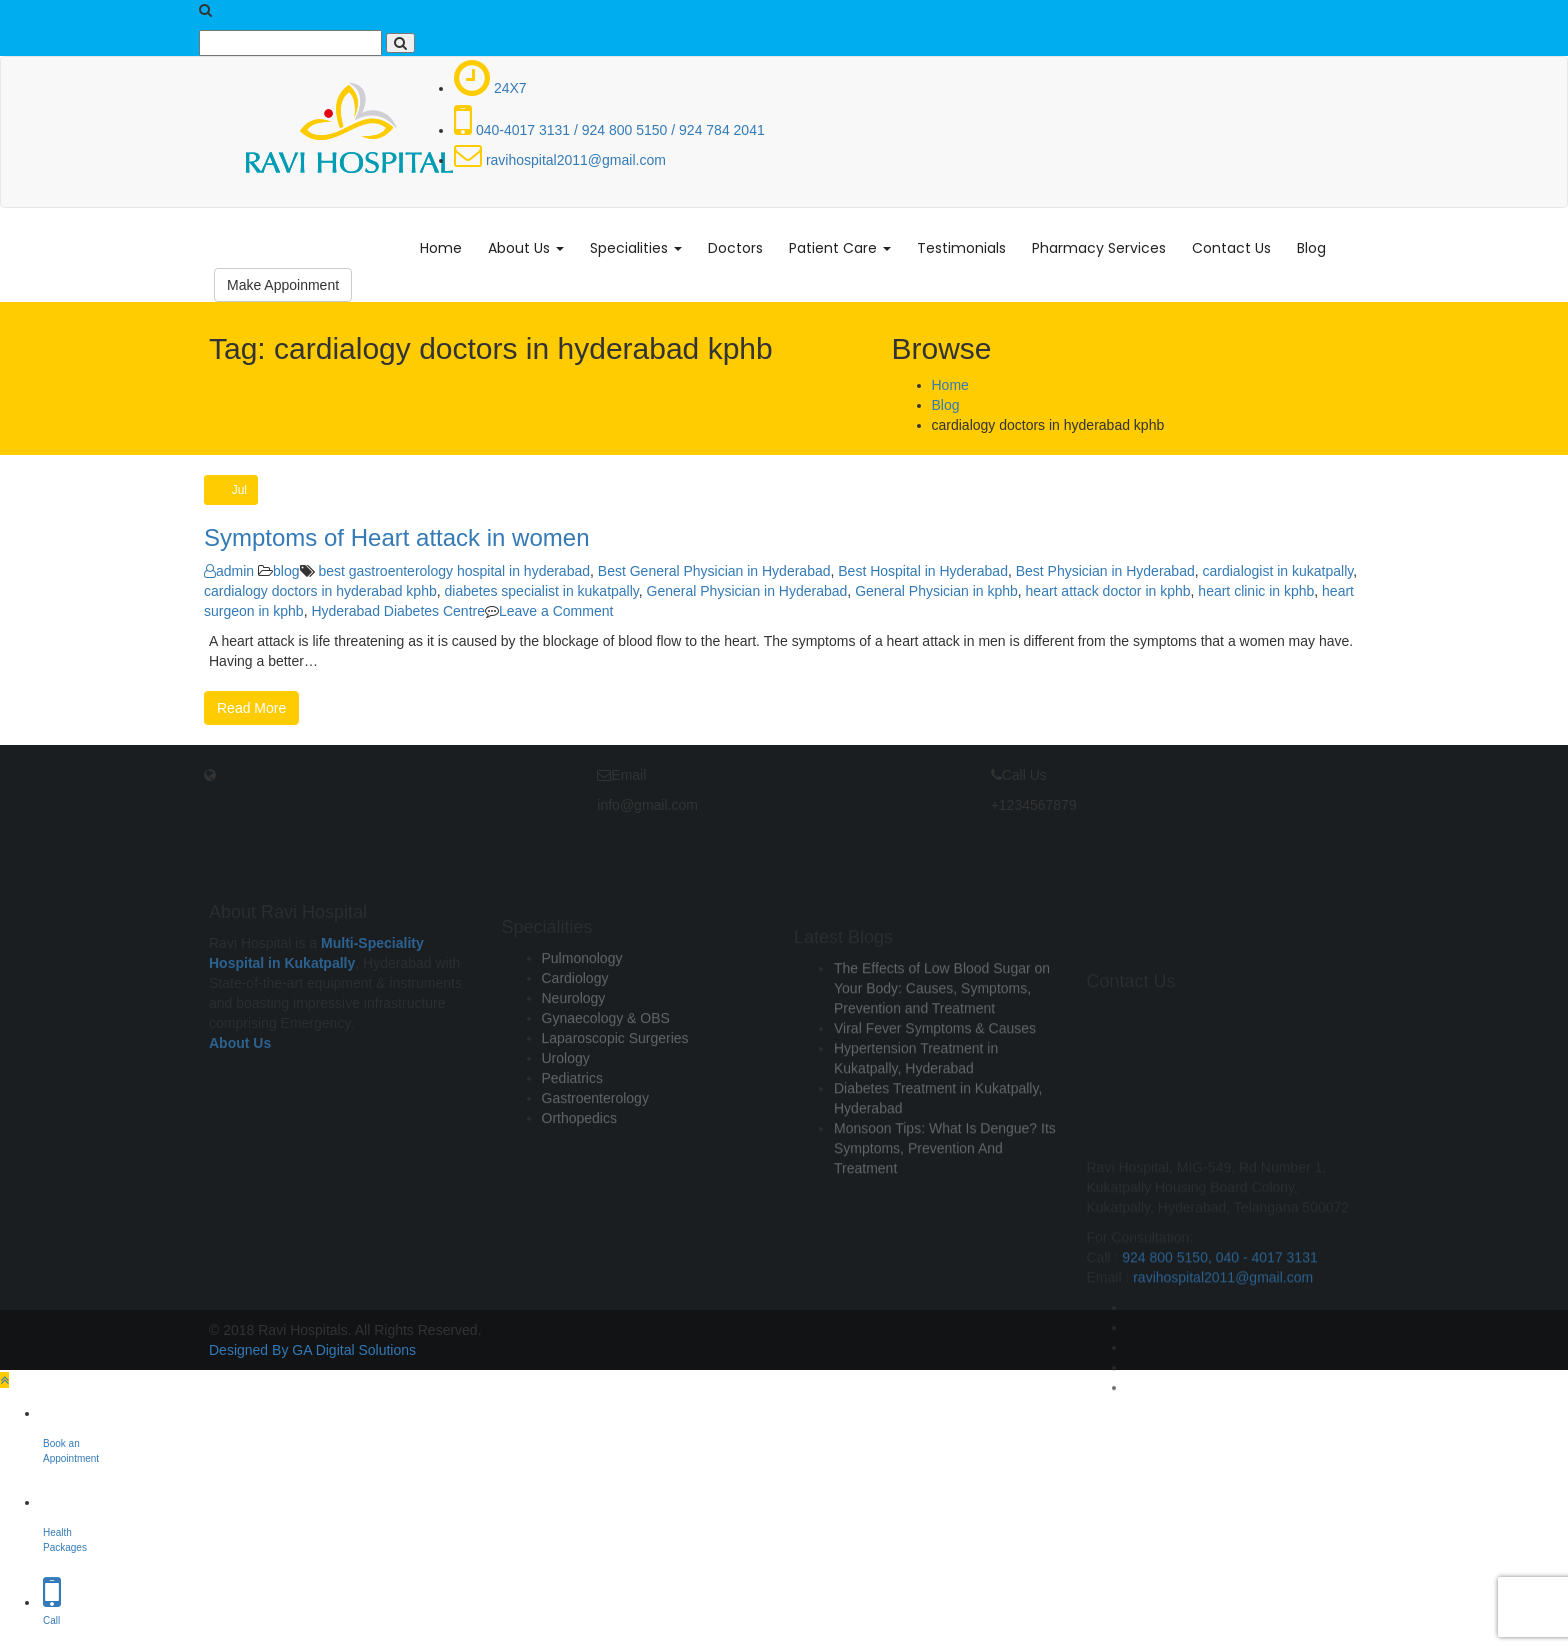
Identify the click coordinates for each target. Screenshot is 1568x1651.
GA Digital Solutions (354, 1350)
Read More (251, 708)
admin (229, 571)
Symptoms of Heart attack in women (396, 537)
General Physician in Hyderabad (747, 591)
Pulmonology (582, 1022)
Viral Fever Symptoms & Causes (935, 1104)
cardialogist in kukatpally (1278, 571)
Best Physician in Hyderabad (1105, 571)
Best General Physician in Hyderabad (714, 571)
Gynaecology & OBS (606, 1082)
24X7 (490, 88)
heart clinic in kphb (1256, 591)
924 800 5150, (1168, 1386)
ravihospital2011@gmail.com (560, 160)
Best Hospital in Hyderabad (923, 571)
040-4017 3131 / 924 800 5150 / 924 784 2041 (609, 130)
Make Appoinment (283, 285)
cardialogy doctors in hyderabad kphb (320, 591)
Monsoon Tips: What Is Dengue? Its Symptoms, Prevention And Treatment (945, 1224)
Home (441, 248)
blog (286, 571)
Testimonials (961, 248)
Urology (566, 1122)
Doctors (735, 248)
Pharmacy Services (1099, 248)
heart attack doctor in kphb (1108, 591)
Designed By (248, 1350)
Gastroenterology (595, 1162)
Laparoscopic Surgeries (615, 1102)
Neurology (574, 1062)
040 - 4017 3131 (1267, 1386)
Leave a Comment (556, 611)
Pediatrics (572, 1142)
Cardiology (575, 1042)
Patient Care (840, 248)
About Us (526, 248)
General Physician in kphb (936, 591)
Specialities (636, 248)
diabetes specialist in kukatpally (541, 591)
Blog (1311, 248)
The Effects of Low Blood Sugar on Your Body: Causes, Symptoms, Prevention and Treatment (942, 1064)
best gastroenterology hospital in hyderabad (454, 571)
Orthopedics (579, 1182)
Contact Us (1231, 248)
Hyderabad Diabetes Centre (398, 611)
